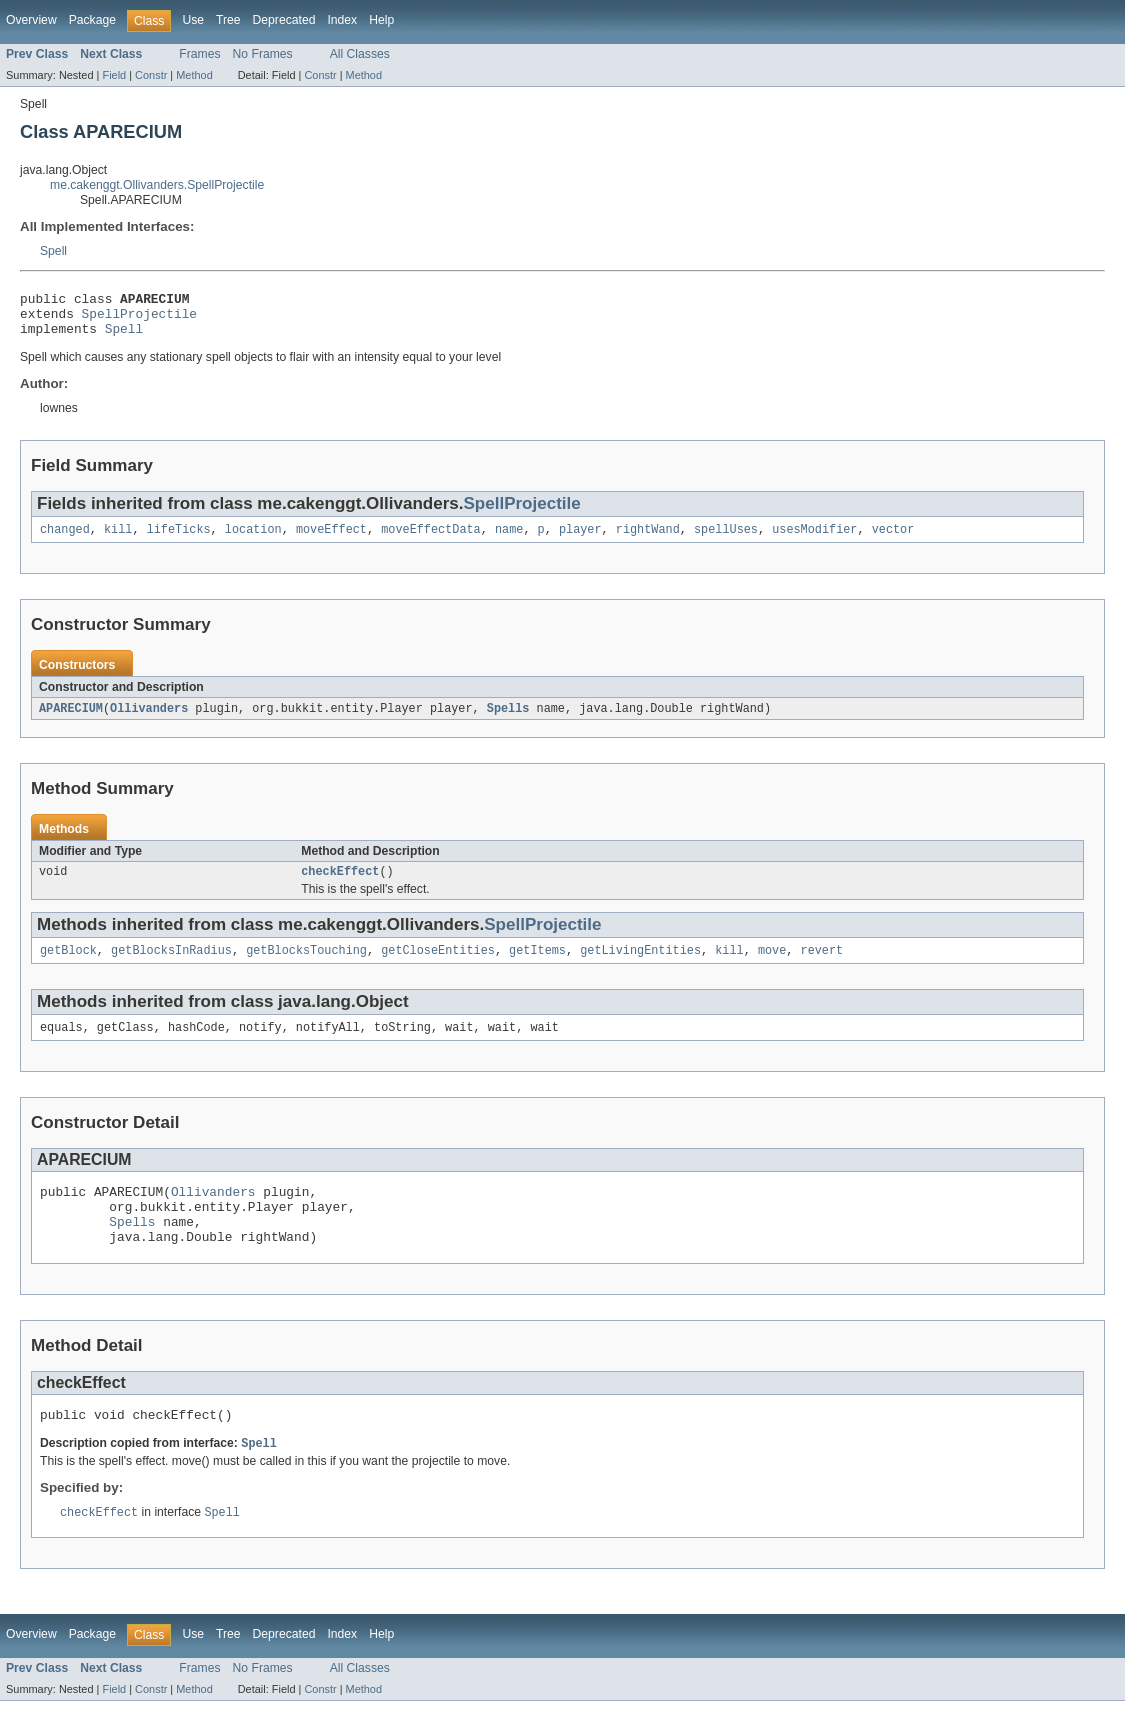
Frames (199, 54)
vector (893, 540)
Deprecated (284, 20)
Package (92, 20)
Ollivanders (149, 720)
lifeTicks (179, 540)
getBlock (68, 966)
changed (65, 540)
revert (821, 966)
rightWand (648, 540)
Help (381, 20)
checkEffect (340, 885)
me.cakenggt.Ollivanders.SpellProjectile (157, 185)
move (772, 966)
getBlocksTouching (306, 966)
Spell (53, 251)
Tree (228, 20)
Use (193, 20)
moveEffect (331, 540)
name (509, 540)
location (253, 540)
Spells (508, 720)
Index (342, 20)
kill (118, 540)
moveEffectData (431, 540)
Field (114, 75)
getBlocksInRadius (171, 966)
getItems (537, 966)
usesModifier (814, 540)
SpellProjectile (139, 319)
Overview (31, 20)
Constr (151, 75)
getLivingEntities (640, 966)
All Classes (360, 54)
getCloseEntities (438, 966)
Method (194, 75)
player (580, 540)
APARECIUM (71, 720)
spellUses (726, 540)
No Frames (263, 54)
